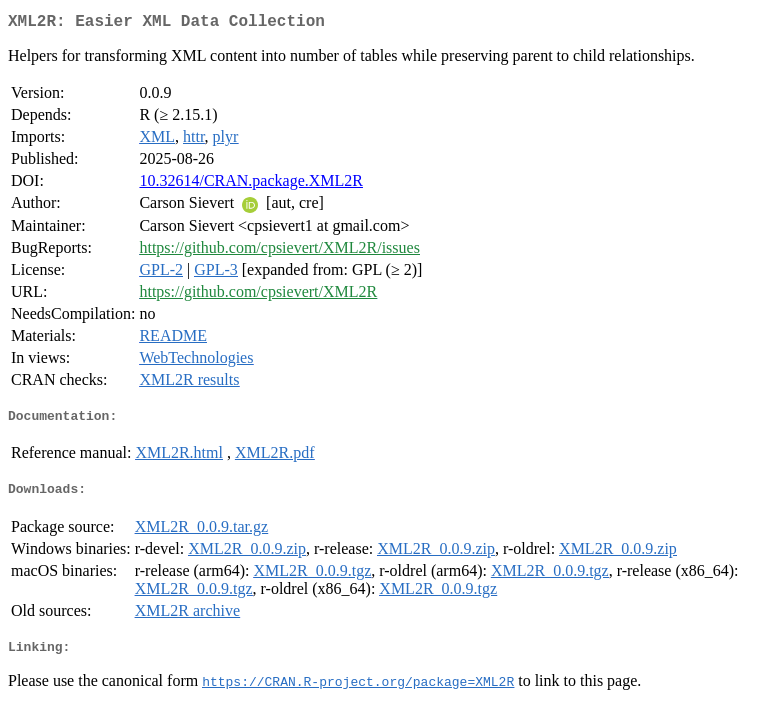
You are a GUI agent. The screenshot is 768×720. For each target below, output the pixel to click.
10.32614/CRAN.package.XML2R (251, 184)
